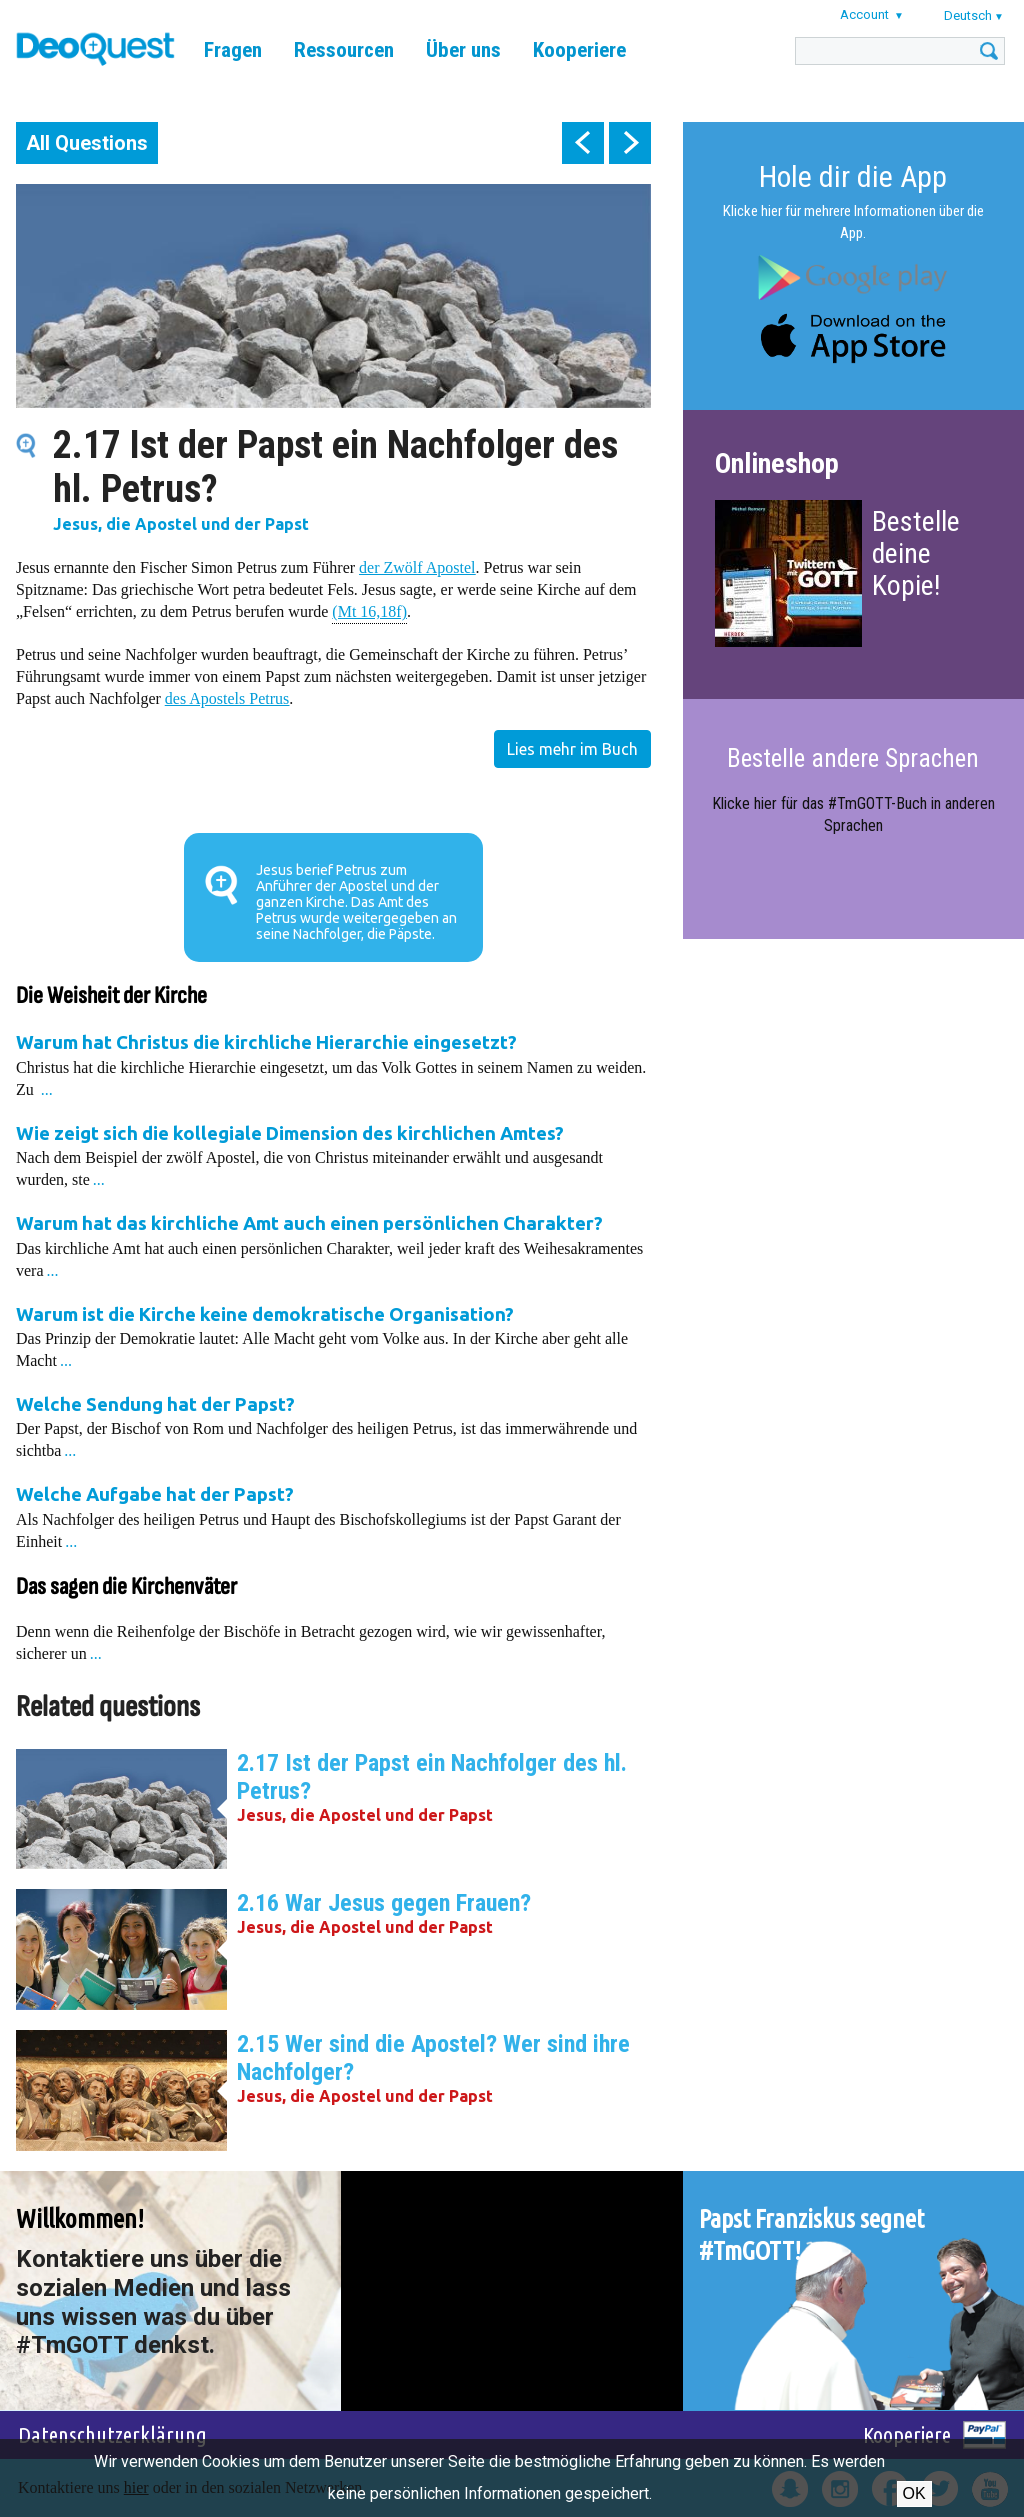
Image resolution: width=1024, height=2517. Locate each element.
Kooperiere (579, 50)
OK (914, 2493)
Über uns (463, 50)
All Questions (87, 143)
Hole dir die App (853, 176)
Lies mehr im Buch (572, 749)
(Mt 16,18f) (369, 610)
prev (583, 143)
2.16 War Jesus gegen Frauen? (384, 1903)
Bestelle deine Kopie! (916, 553)
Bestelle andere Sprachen (853, 758)
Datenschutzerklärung (112, 2434)
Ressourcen (344, 50)
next (630, 143)
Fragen (233, 50)
